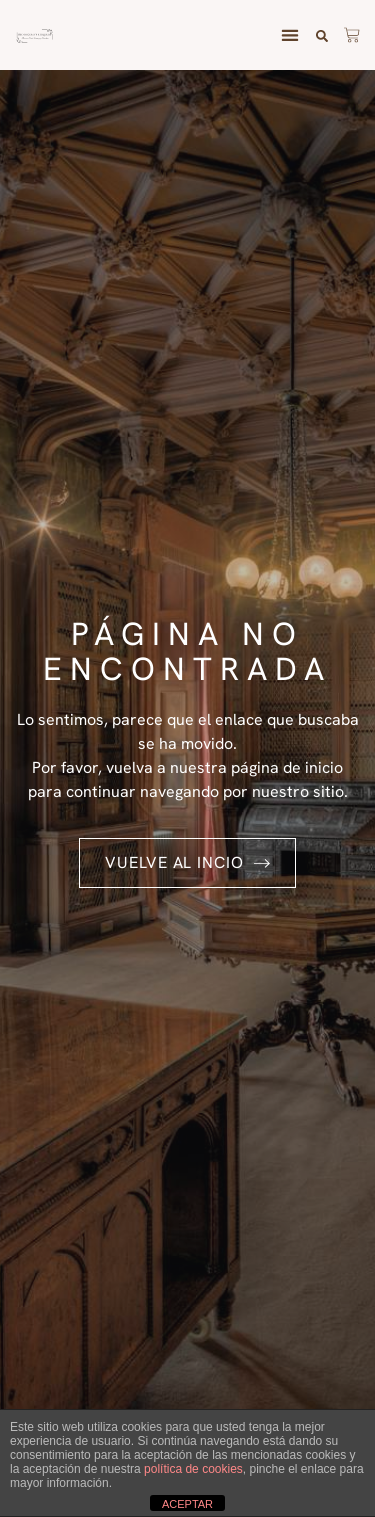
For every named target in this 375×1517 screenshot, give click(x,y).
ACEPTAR (187, 1504)
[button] (289, 35)
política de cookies (193, 1469)
